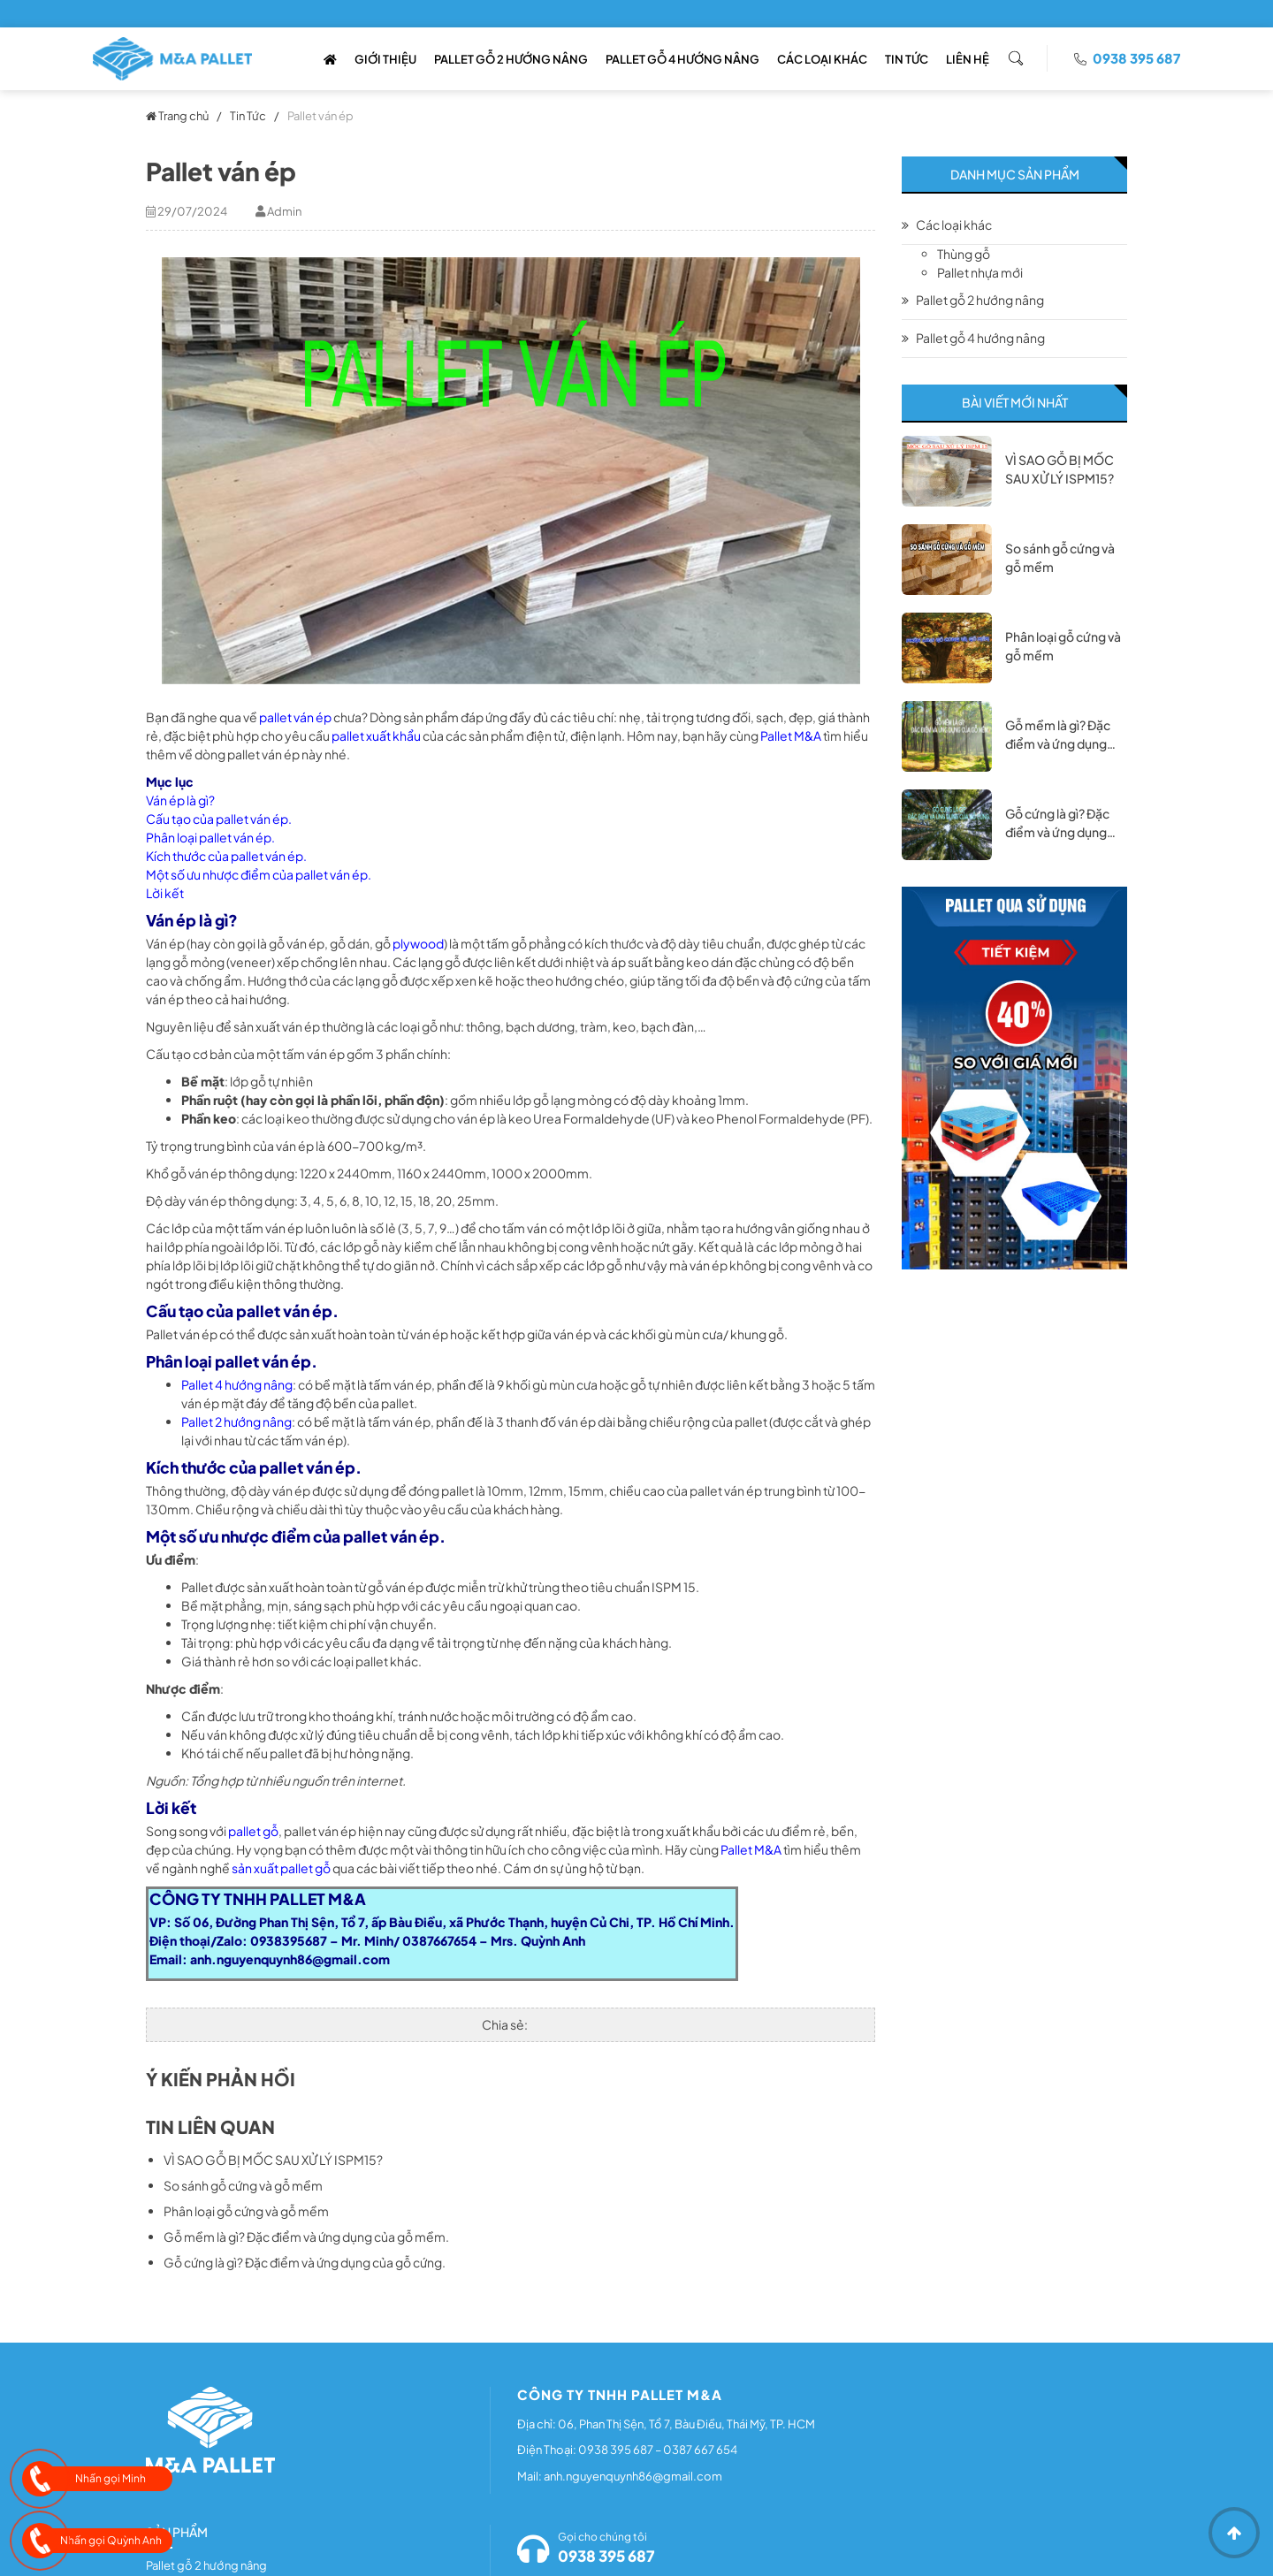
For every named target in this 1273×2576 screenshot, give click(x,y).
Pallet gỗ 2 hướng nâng (980, 300)
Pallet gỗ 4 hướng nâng (682, 59)
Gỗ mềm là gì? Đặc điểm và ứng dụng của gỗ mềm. (306, 2236)
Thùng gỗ (963, 254)
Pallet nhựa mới (980, 272)
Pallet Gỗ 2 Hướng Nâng (511, 59)
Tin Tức (906, 59)
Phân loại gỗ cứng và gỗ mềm (246, 2211)
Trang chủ (177, 116)
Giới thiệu (385, 59)
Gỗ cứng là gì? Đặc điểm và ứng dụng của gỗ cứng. (305, 2262)
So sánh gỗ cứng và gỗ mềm (243, 2185)
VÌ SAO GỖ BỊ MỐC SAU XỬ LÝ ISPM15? (273, 2160)
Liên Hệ (967, 59)
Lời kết (165, 893)
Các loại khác (822, 59)
